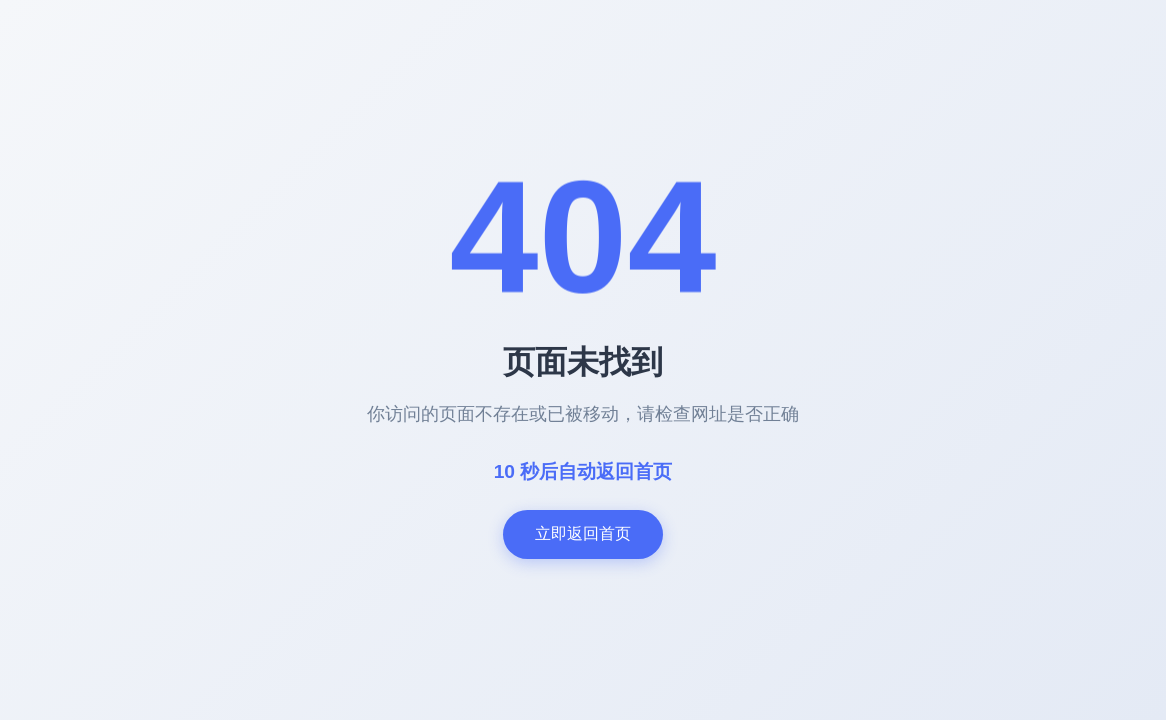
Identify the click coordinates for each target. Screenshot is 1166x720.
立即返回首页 (583, 533)
